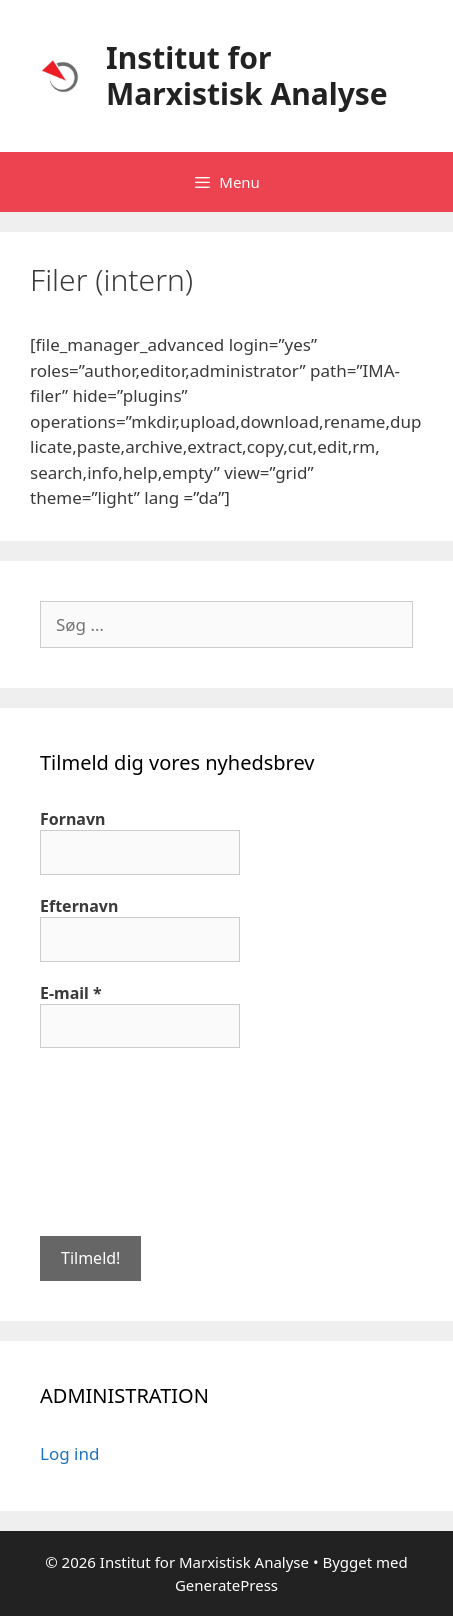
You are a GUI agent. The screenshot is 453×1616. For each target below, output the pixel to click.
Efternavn (79, 906)
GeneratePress (226, 1585)
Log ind (69, 1453)
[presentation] (122, 1140)
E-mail (71, 993)
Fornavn (72, 819)
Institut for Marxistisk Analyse (247, 75)
